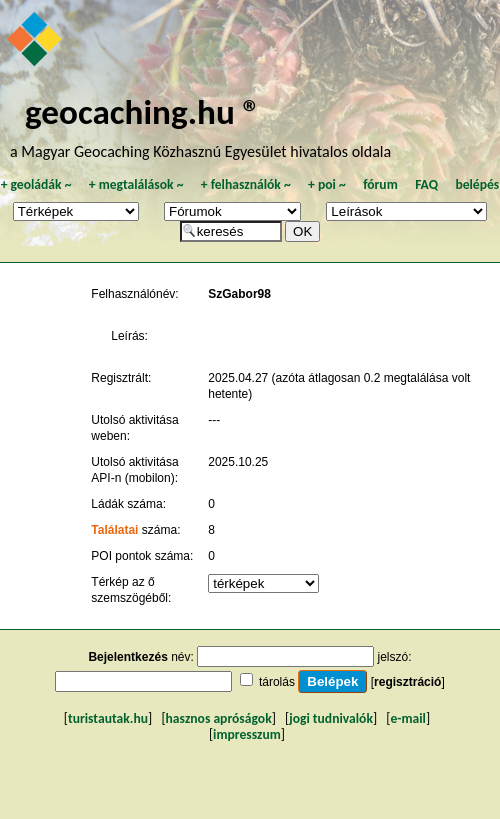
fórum (380, 184)
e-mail (407, 718)
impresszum (247, 734)
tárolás (277, 682)
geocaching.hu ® (143, 111)
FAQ (426, 184)
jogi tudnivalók (331, 718)
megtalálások (136, 184)
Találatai (114, 530)
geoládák (36, 184)
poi (327, 184)
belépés (477, 184)
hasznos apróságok (219, 718)
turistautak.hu (108, 718)
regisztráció (407, 682)
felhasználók (246, 184)
